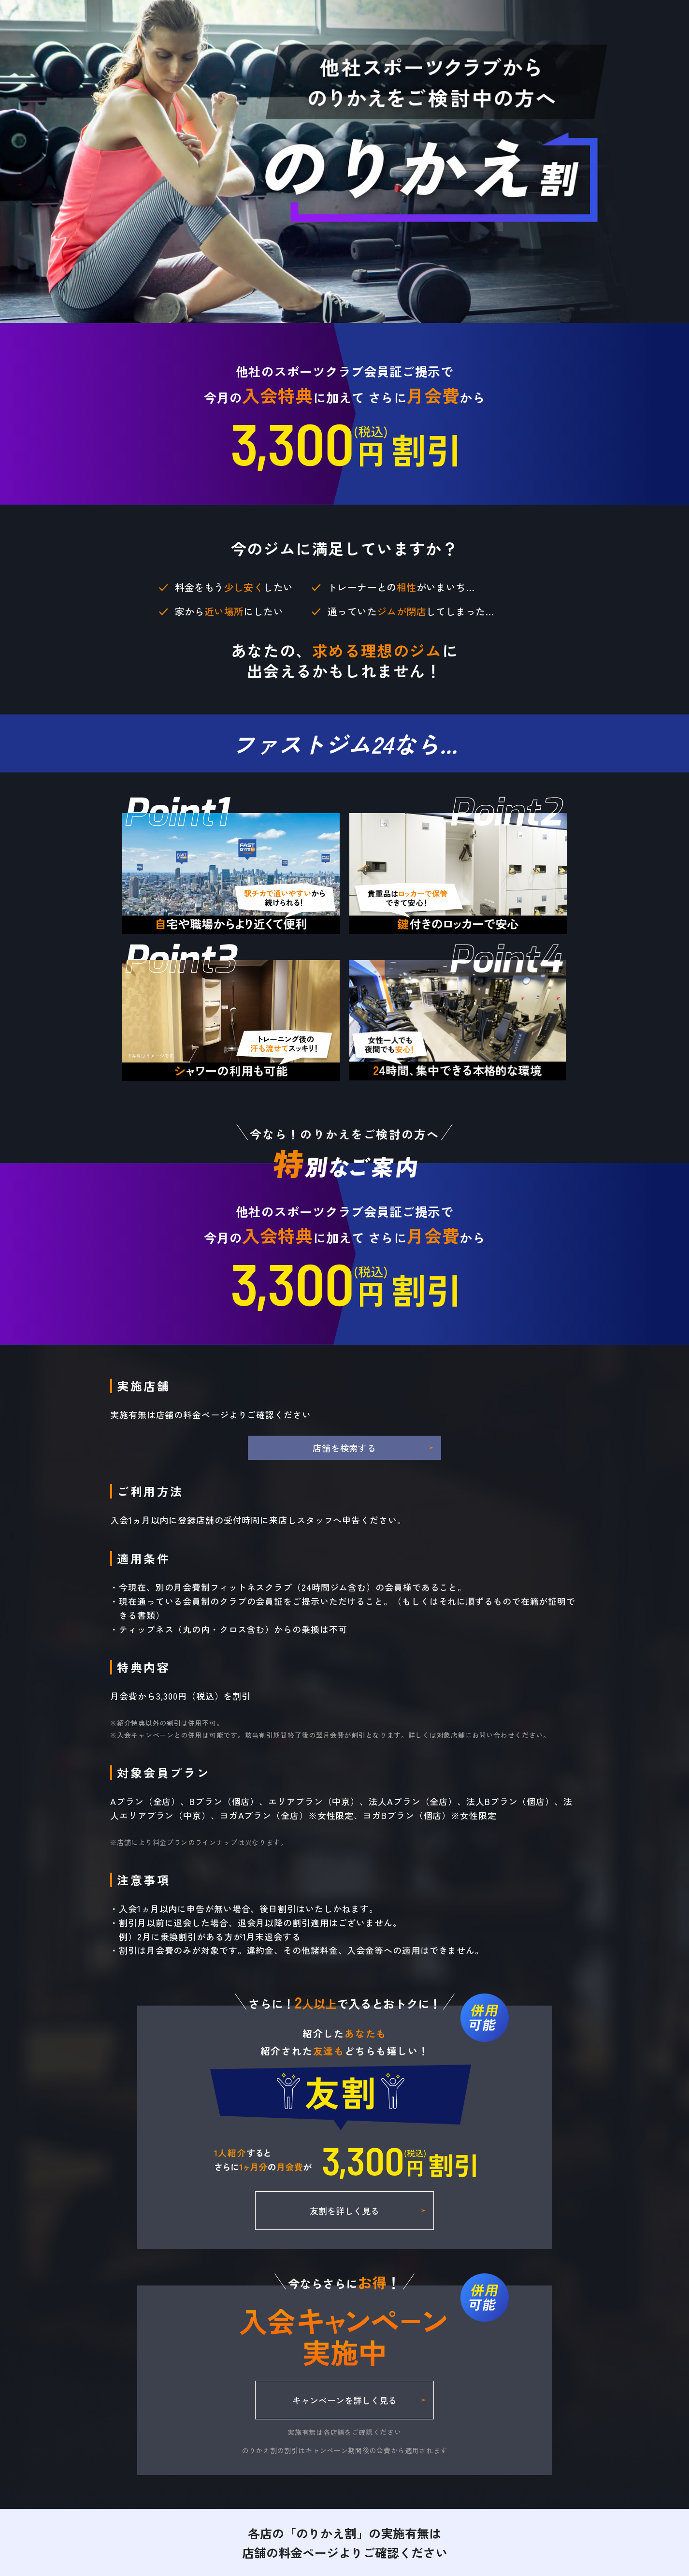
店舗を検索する (344, 1447)
